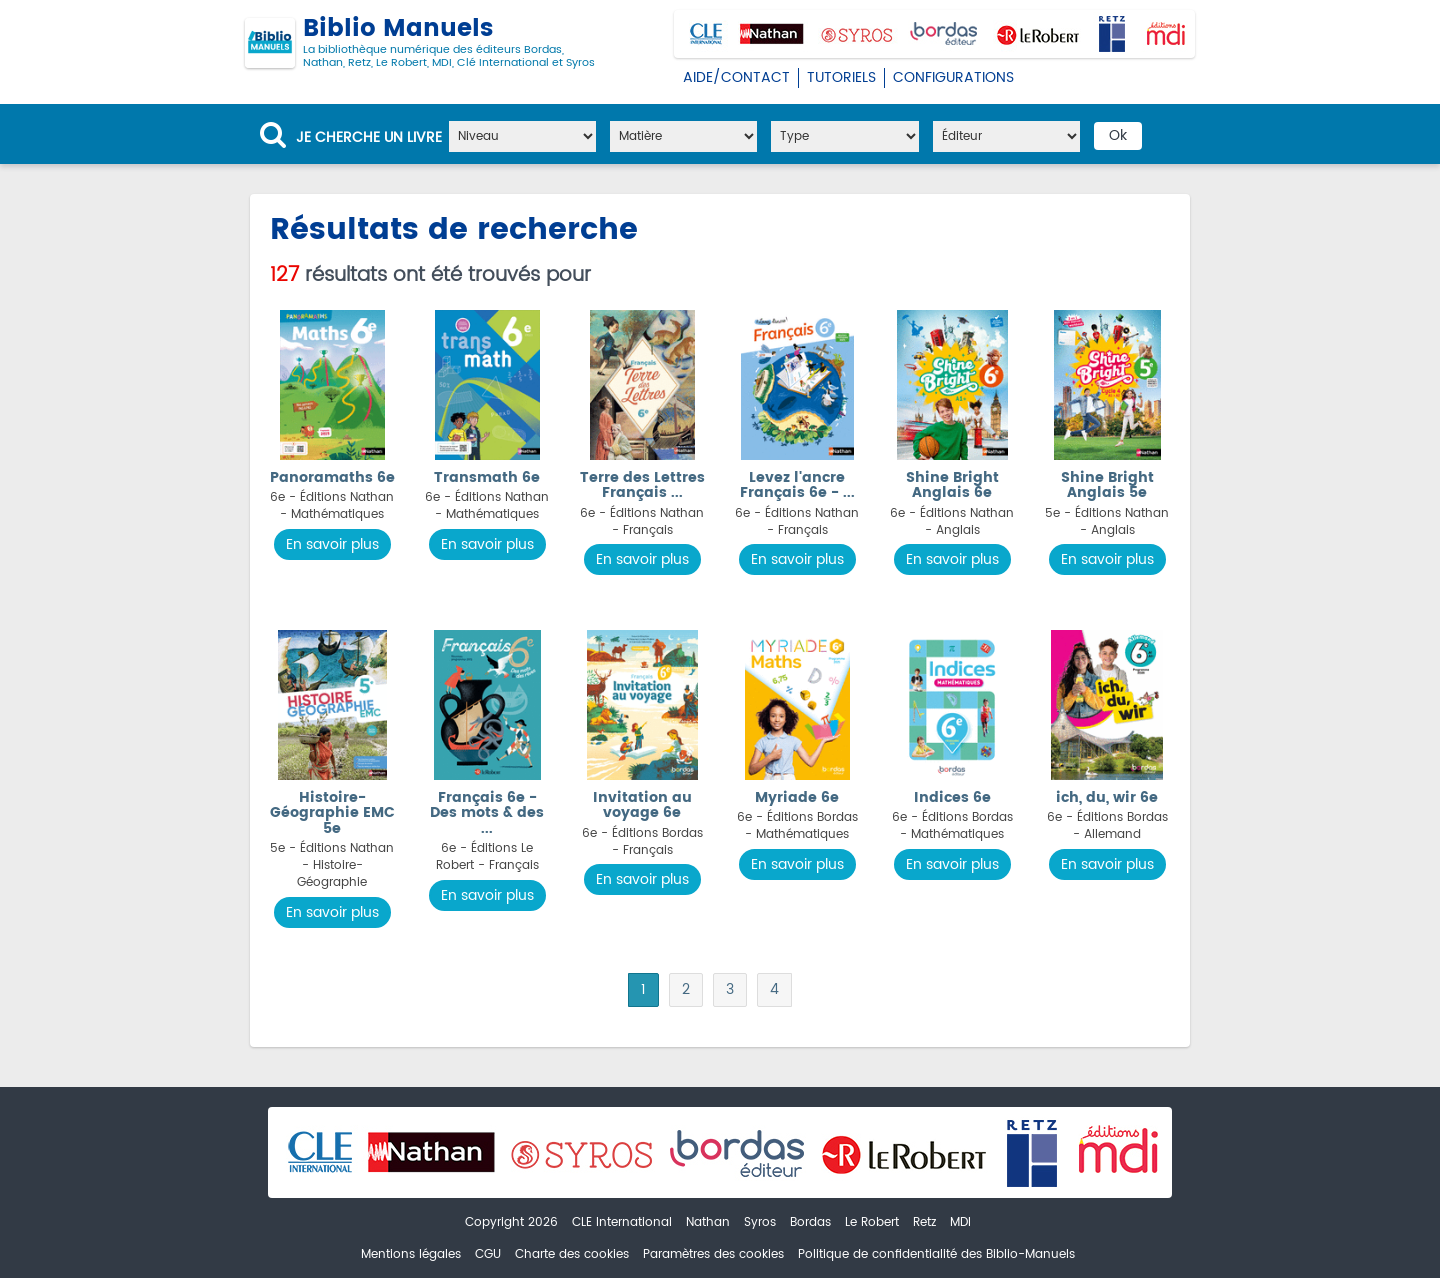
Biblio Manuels (420, 43)
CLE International (622, 1222)
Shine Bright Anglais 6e (952, 485)
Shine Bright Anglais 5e (1107, 485)
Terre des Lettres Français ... (642, 485)
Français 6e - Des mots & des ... (487, 813)
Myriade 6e (797, 797)
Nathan (708, 1222)
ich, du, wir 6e (1107, 797)
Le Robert (872, 1222)
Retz (924, 1222)
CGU (488, 1254)
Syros (760, 1222)
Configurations (953, 78)
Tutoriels (841, 78)
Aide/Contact (736, 78)
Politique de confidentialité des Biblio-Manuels (936, 1254)
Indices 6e (952, 797)
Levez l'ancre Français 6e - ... (797, 485)
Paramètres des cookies (713, 1254)
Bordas (810, 1222)
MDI (960, 1222)
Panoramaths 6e (332, 477)
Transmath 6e (487, 477)
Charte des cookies (572, 1254)
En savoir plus (332, 544)
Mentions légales (411, 1254)
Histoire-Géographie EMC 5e (332, 813)
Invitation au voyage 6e (642, 805)
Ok (1118, 135)
